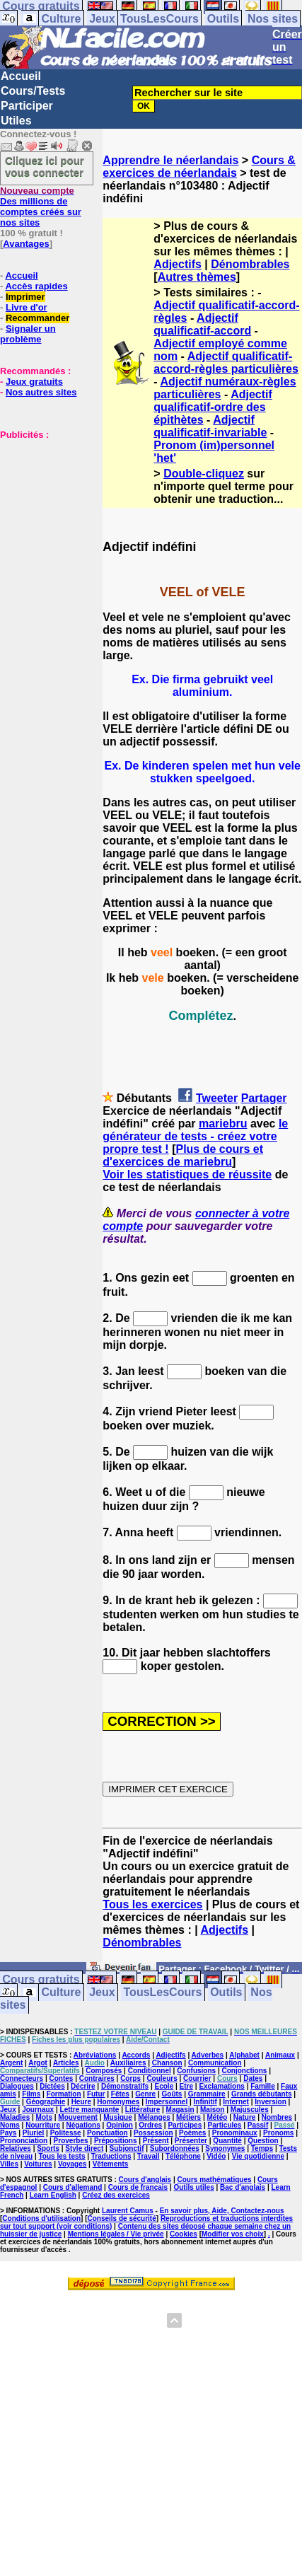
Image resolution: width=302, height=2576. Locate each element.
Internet (236, 2102)
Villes (9, 2164)
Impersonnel (166, 2102)
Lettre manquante (90, 2109)
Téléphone (183, 2156)
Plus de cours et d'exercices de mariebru (183, 1155)
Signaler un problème (28, 333)
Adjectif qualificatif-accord (202, 324)
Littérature (142, 2109)
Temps (262, 2148)
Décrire (83, 2086)
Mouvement (78, 2117)
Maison (212, 2109)
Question (263, 2141)
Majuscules (250, 2109)
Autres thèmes (197, 277)
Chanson (167, 2063)
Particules (225, 2125)
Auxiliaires (128, 2063)
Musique (117, 2117)
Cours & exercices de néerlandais (199, 166)
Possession (153, 2133)
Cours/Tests (33, 91)
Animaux (280, 2055)
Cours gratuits (40, 1980)
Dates (252, 2078)
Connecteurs (21, 2078)
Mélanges (154, 2117)
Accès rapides (36, 286)
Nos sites (273, 19)
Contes (61, 2078)
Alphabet (244, 2055)
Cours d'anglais (145, 2179)
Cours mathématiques (215, 2179)
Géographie (46, 2102)
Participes (185, 2125)
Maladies (15, 2117)
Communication (215, 2063)
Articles (66, 2063)
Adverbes (208, 2055)
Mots (44, 2117)
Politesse (65, 2133)
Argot (37, 2063)
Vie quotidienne (258, 2156)
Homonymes (118, 2102)
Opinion (119, 2125)
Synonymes (225, 2148)
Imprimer (25, 296)
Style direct (84, 2148)
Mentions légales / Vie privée (116, 2234)
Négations (83, 2125)
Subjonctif (127, 2148)
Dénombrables (250, 264)
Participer (27, 106)
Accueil (21, 76)
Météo (217, 2117)
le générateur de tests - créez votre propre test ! (195, 1136)
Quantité (227, 2141)
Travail (148, 2156)
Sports (48, 2148)
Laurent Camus (127, 2211)
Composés (104, 2071)
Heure (81, 2102)
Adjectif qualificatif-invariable (210, 426)
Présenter (191, 2141)
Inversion (270, 2102)
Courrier (197, 2078)
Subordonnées (174, 2148)
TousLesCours (159, 19)
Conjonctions (244, 2071)
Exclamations (221, 2086)
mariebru (223, 1124)
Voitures (38, 2164)
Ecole (164, 2086)
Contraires (97, 2078)
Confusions (196, 2071)
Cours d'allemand (73, 2187)
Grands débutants (261, 2094)
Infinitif (205, 2102)
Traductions (111, 2156)
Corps (130, 2078)
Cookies (183, 2234)
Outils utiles (193, 2187)
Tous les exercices (152, 1904)
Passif (258, 2125)
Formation (64, 2094)
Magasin (180, 2109)
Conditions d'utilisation (41, 2218)
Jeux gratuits (34, 381)
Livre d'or (26, 307)
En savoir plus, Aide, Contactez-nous (222, 2211)
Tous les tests (62, 2156)
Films (31, 2094)
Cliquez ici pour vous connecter (44, 166)
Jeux (102, 19)
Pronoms (278, 2133)
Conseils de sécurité (122, 2218)
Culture (61, 19)
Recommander (37, 318)
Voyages (72, 2164)
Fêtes (120, 2094)
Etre (186, 2086)
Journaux (38, 2109)
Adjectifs (177, 264)
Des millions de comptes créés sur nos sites (40, 206)
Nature (244, 2117)
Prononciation (23, 2141)
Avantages (26, 243)
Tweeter (217, 1098)
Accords (136, 2055)
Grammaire (207, 2094)
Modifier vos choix (233, 2234)
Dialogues (17, 2086)
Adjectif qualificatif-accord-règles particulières (225, 362)
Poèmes (192, 2133)
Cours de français (138, 2187)
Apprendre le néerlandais (170, 160)
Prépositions (115, 2141)
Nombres (277, 2117)
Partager (264, 1098)
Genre (145, 2094)
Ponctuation (107, 2133)
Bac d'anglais (242, 2187)
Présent (156, 2141)
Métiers (188, 2117)
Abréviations (95, 2055)
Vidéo (216, 2156)
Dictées (52, 2086)
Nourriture (42, 2125)
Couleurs (161, 2078)
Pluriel (34, 2133)
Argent (11, 2063)
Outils (223, 19)
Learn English (53, 2195)
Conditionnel (149, 2071)
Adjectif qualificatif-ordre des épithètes (212, 407)
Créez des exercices (116, 2195)
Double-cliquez (203, 474)
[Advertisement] (42, 510)
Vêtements (111, 2164)
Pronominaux (234, 2133)
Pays (8, 2133)
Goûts (172, 2094)
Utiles (16, 121)
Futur (96, 2094)
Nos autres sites (41, 392)
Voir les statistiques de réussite (187, 1174)
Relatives (15, 2148)
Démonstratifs (125, 2086)
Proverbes (71, 2141)
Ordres (150, 2125)
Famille (262, 2086)
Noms (10, 2125)
